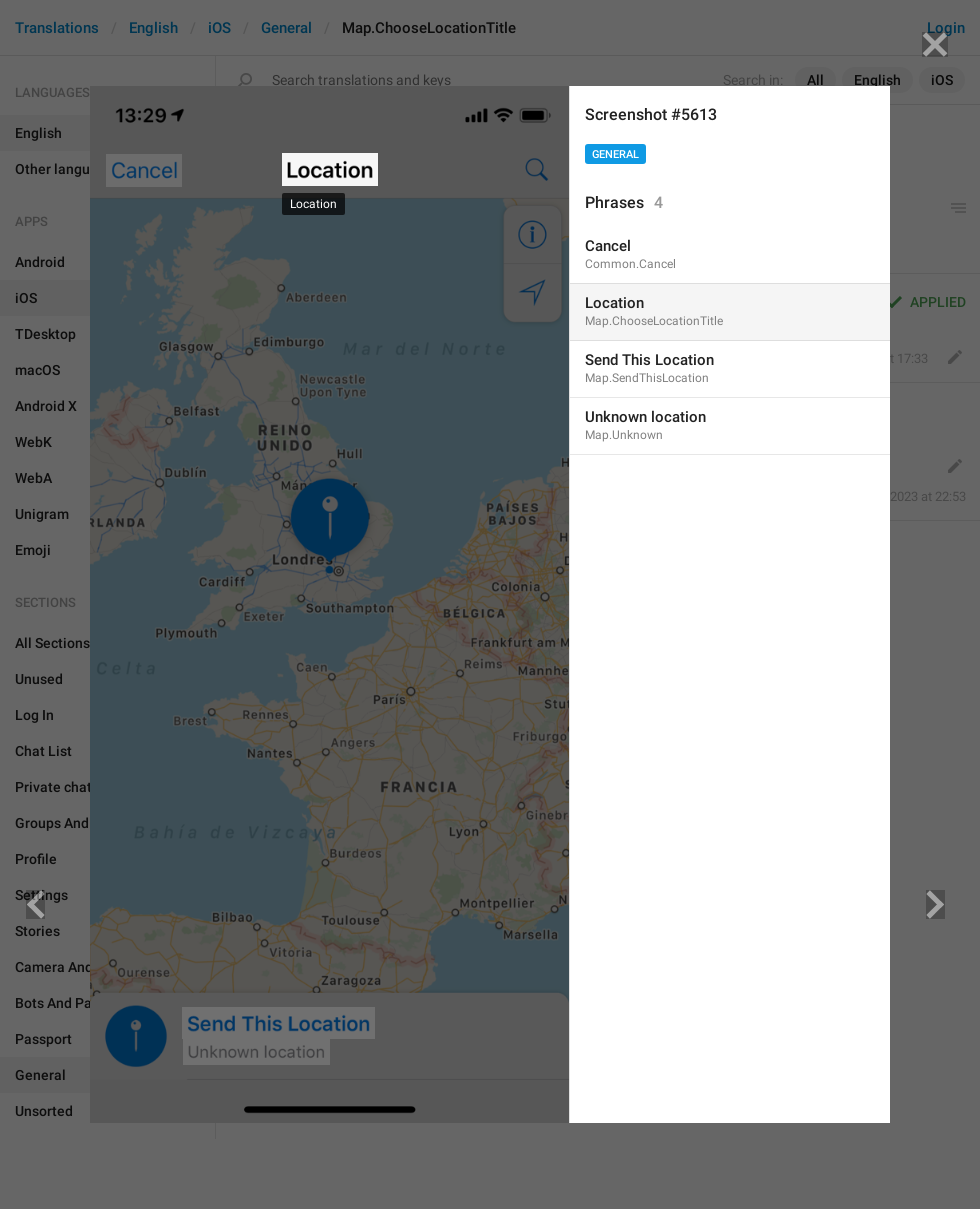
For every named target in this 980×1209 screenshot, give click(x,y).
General (615, 154)
